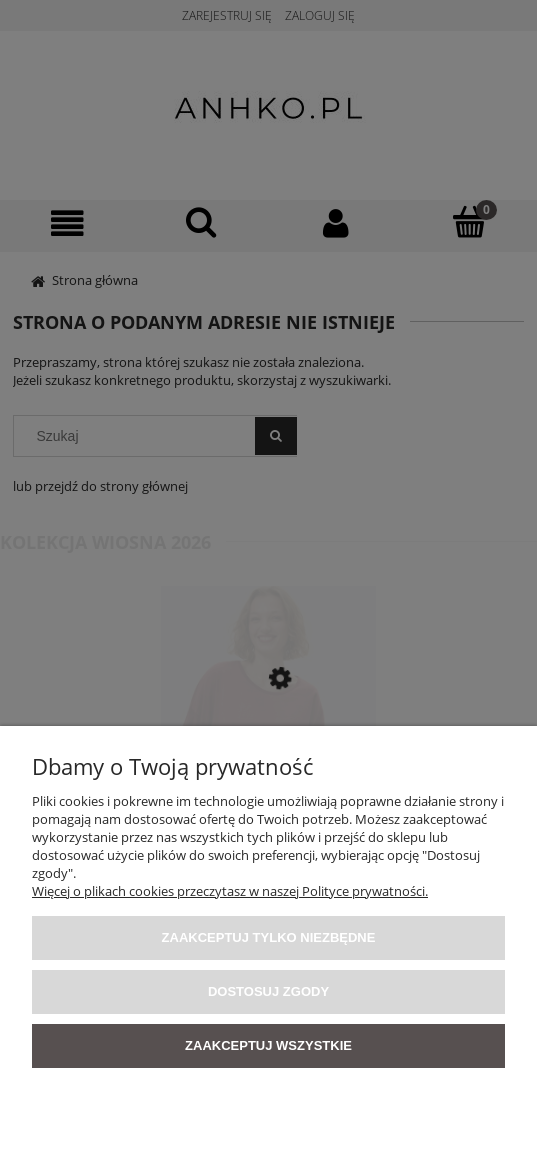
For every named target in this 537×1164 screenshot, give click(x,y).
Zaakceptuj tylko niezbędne (269, 937)
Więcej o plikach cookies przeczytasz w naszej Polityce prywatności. (230, 891)
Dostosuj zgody (268, 991)
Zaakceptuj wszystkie (268, 1045)
